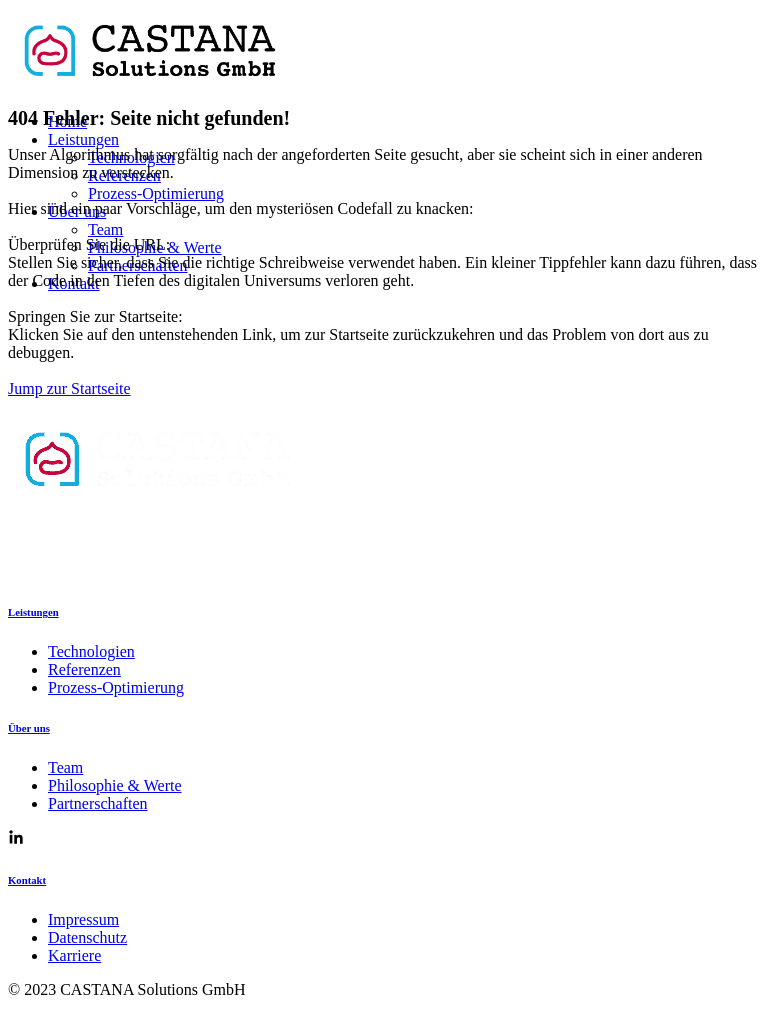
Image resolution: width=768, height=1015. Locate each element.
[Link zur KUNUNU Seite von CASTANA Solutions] (158, 571)
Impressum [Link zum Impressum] (83, 919)
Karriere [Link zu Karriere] (74, 955)
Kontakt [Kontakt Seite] (27, 880)
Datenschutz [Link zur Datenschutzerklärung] (87, 937)
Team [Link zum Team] (65, 767)
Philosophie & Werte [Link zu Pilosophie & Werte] (115, 785)
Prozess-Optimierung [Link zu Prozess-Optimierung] (116, 687)
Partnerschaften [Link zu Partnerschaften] (98, 803)
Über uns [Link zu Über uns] (29, 728)
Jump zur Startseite (69, 388)
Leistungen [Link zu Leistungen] (33, 612)
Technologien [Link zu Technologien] (91, 651)
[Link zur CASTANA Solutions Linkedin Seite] (16, 839)
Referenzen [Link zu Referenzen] (84, 669)
